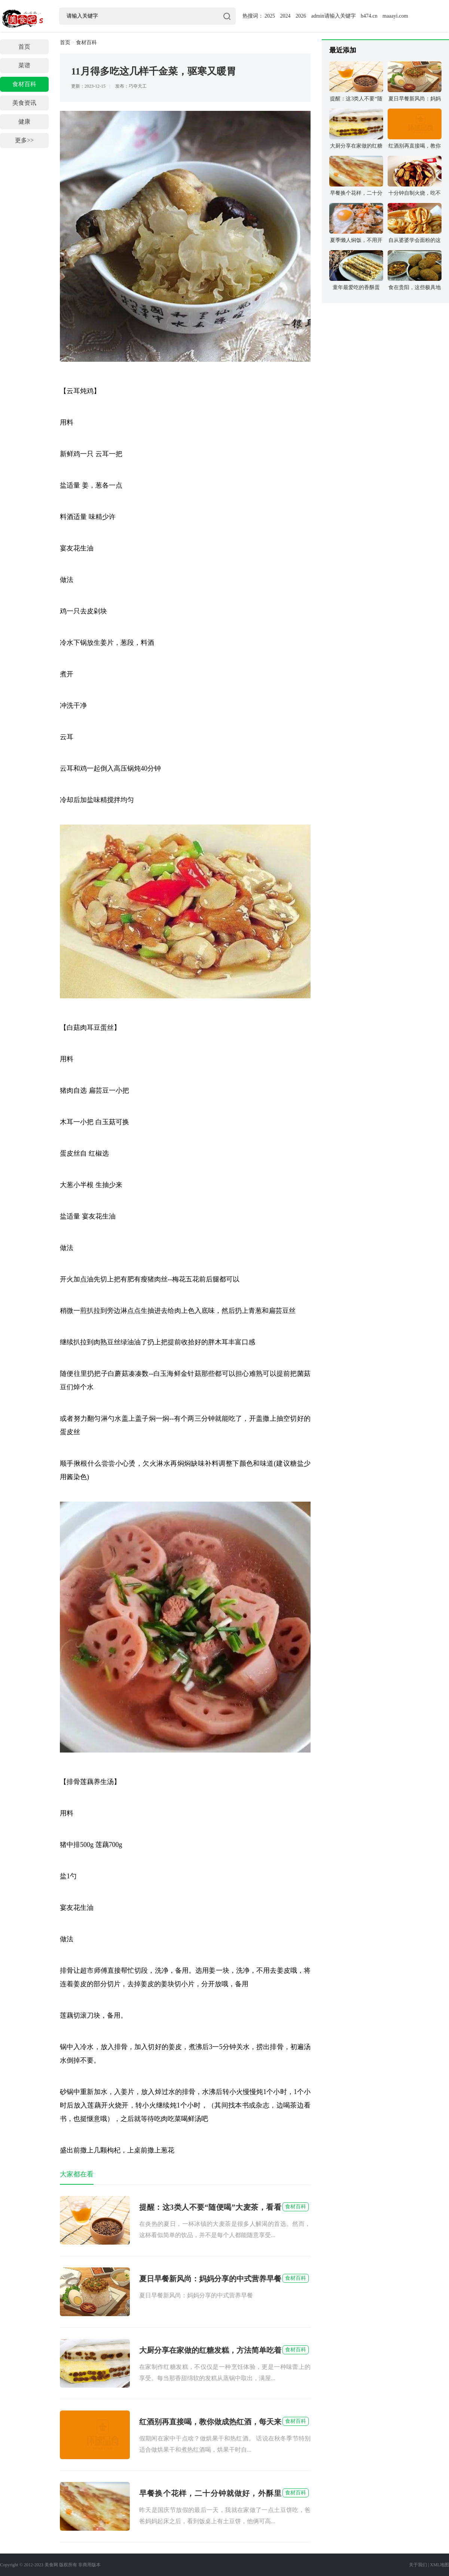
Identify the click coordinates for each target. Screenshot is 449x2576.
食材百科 (24, 84)
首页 (24, 46)
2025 (270, 16)
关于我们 (418, 2564)
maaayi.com (395, 16)
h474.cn (369, 16)
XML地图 (439, 2564)
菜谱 (24, 65)
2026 (301, 16)
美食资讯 (24, 103)
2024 (285, 16)
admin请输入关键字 (333, 16)
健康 (24, 121)
